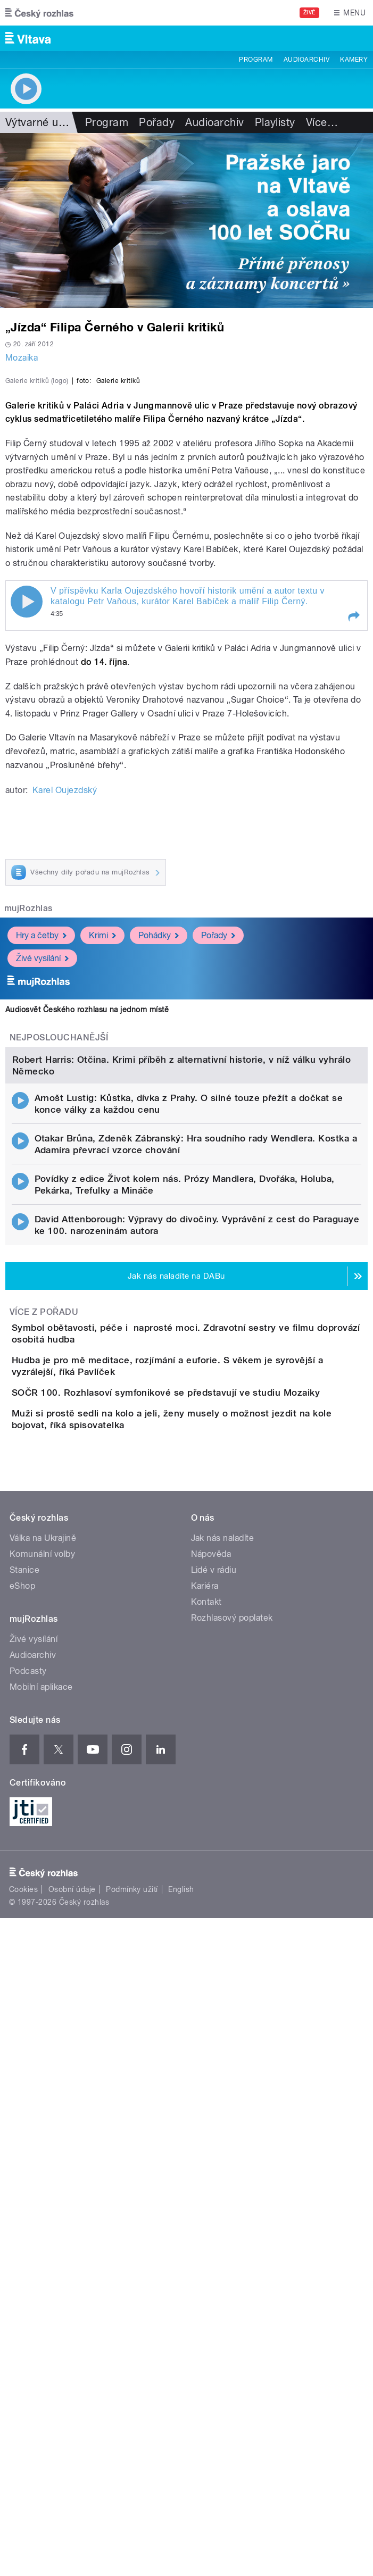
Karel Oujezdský (64, 1000)
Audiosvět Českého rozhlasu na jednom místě (87, 1219)
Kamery (354, 59)
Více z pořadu (44, 1726)
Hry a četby (41, 1145)
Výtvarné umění (43, 122)
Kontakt (206, 2101)
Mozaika (21, 358)
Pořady (157, 122)
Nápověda (211, 2053)
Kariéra (205, 2085)
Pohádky (158, 1145)
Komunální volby (42, 2053)
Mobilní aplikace (41, 2186)
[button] (353, 826)
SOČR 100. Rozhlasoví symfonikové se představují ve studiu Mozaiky (208, 1843)
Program (255, 59)
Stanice (24, 2069)
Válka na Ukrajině (43, 2037)
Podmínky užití (132, 2389)
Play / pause (27, 812)
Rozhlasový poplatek (232, 2117)
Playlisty (275, 122)
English (181, 2389)
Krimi (102, 1145)
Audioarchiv (306, 59)
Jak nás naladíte (222, 2037)
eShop (22, 2085)
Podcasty (28, 2170)
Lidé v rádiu (214, 2069)
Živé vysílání (42, 1168)
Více (322, 122)
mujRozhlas (28, 1118)
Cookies (23, 2389)
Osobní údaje (72, 2389)
